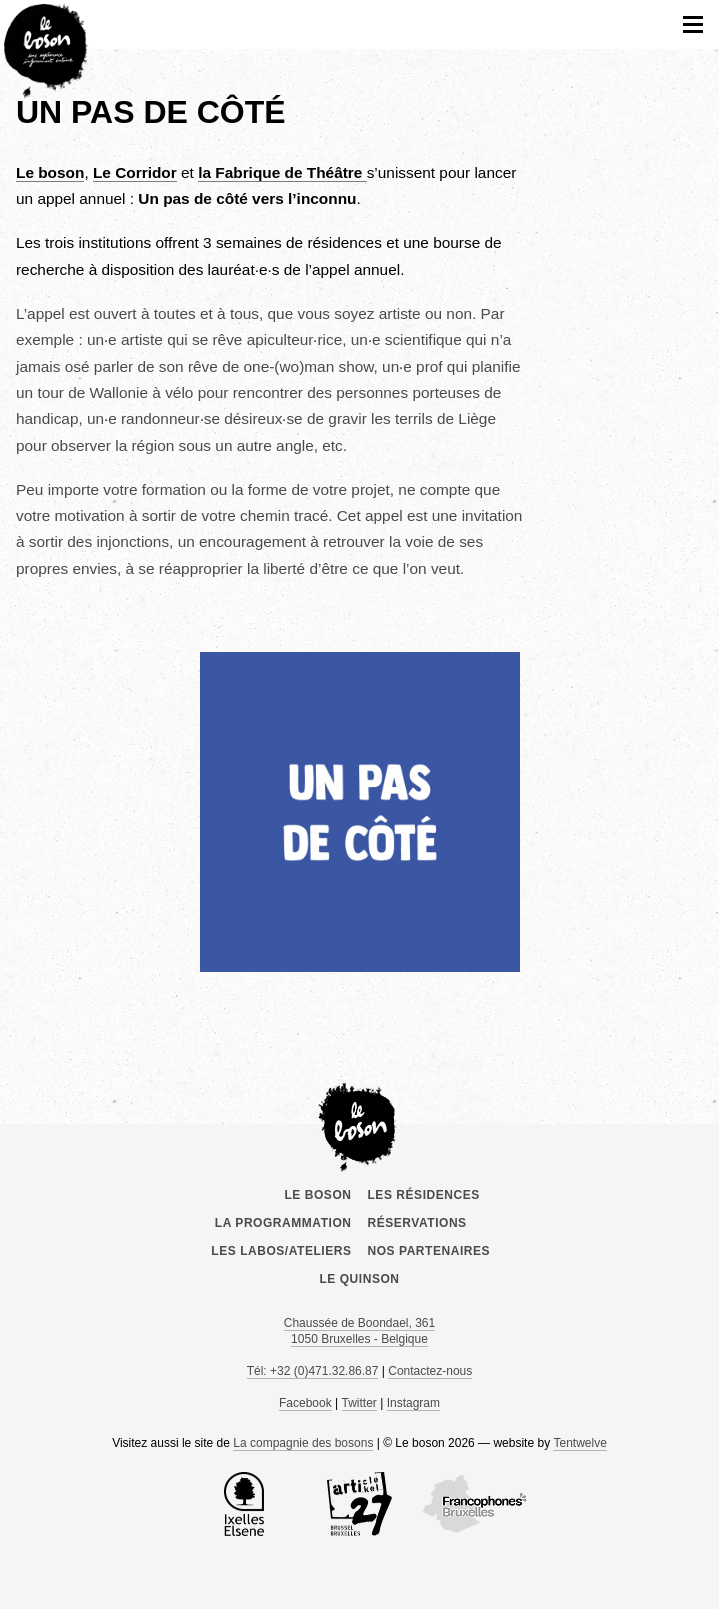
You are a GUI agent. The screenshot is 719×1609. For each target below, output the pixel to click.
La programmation (283, 1223)
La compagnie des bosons (303, 1443)
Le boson (360, 1124)
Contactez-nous (430, 1371)
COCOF (475, 1504)
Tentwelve (579, 1443)
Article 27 (360, 1504)
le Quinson (359, 1279)
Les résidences (424, 1195)
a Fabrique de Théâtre (282, 172)
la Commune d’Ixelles (244, 1504)
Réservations (417, 1223)
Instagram (413, 1403)
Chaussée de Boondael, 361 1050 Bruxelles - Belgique (359, 1331)
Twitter (359, 1403)
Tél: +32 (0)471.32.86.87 (313, 1371)
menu (693, 24)
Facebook (305, 1403)
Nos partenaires (429, 1251)
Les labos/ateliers (281, 1251)
